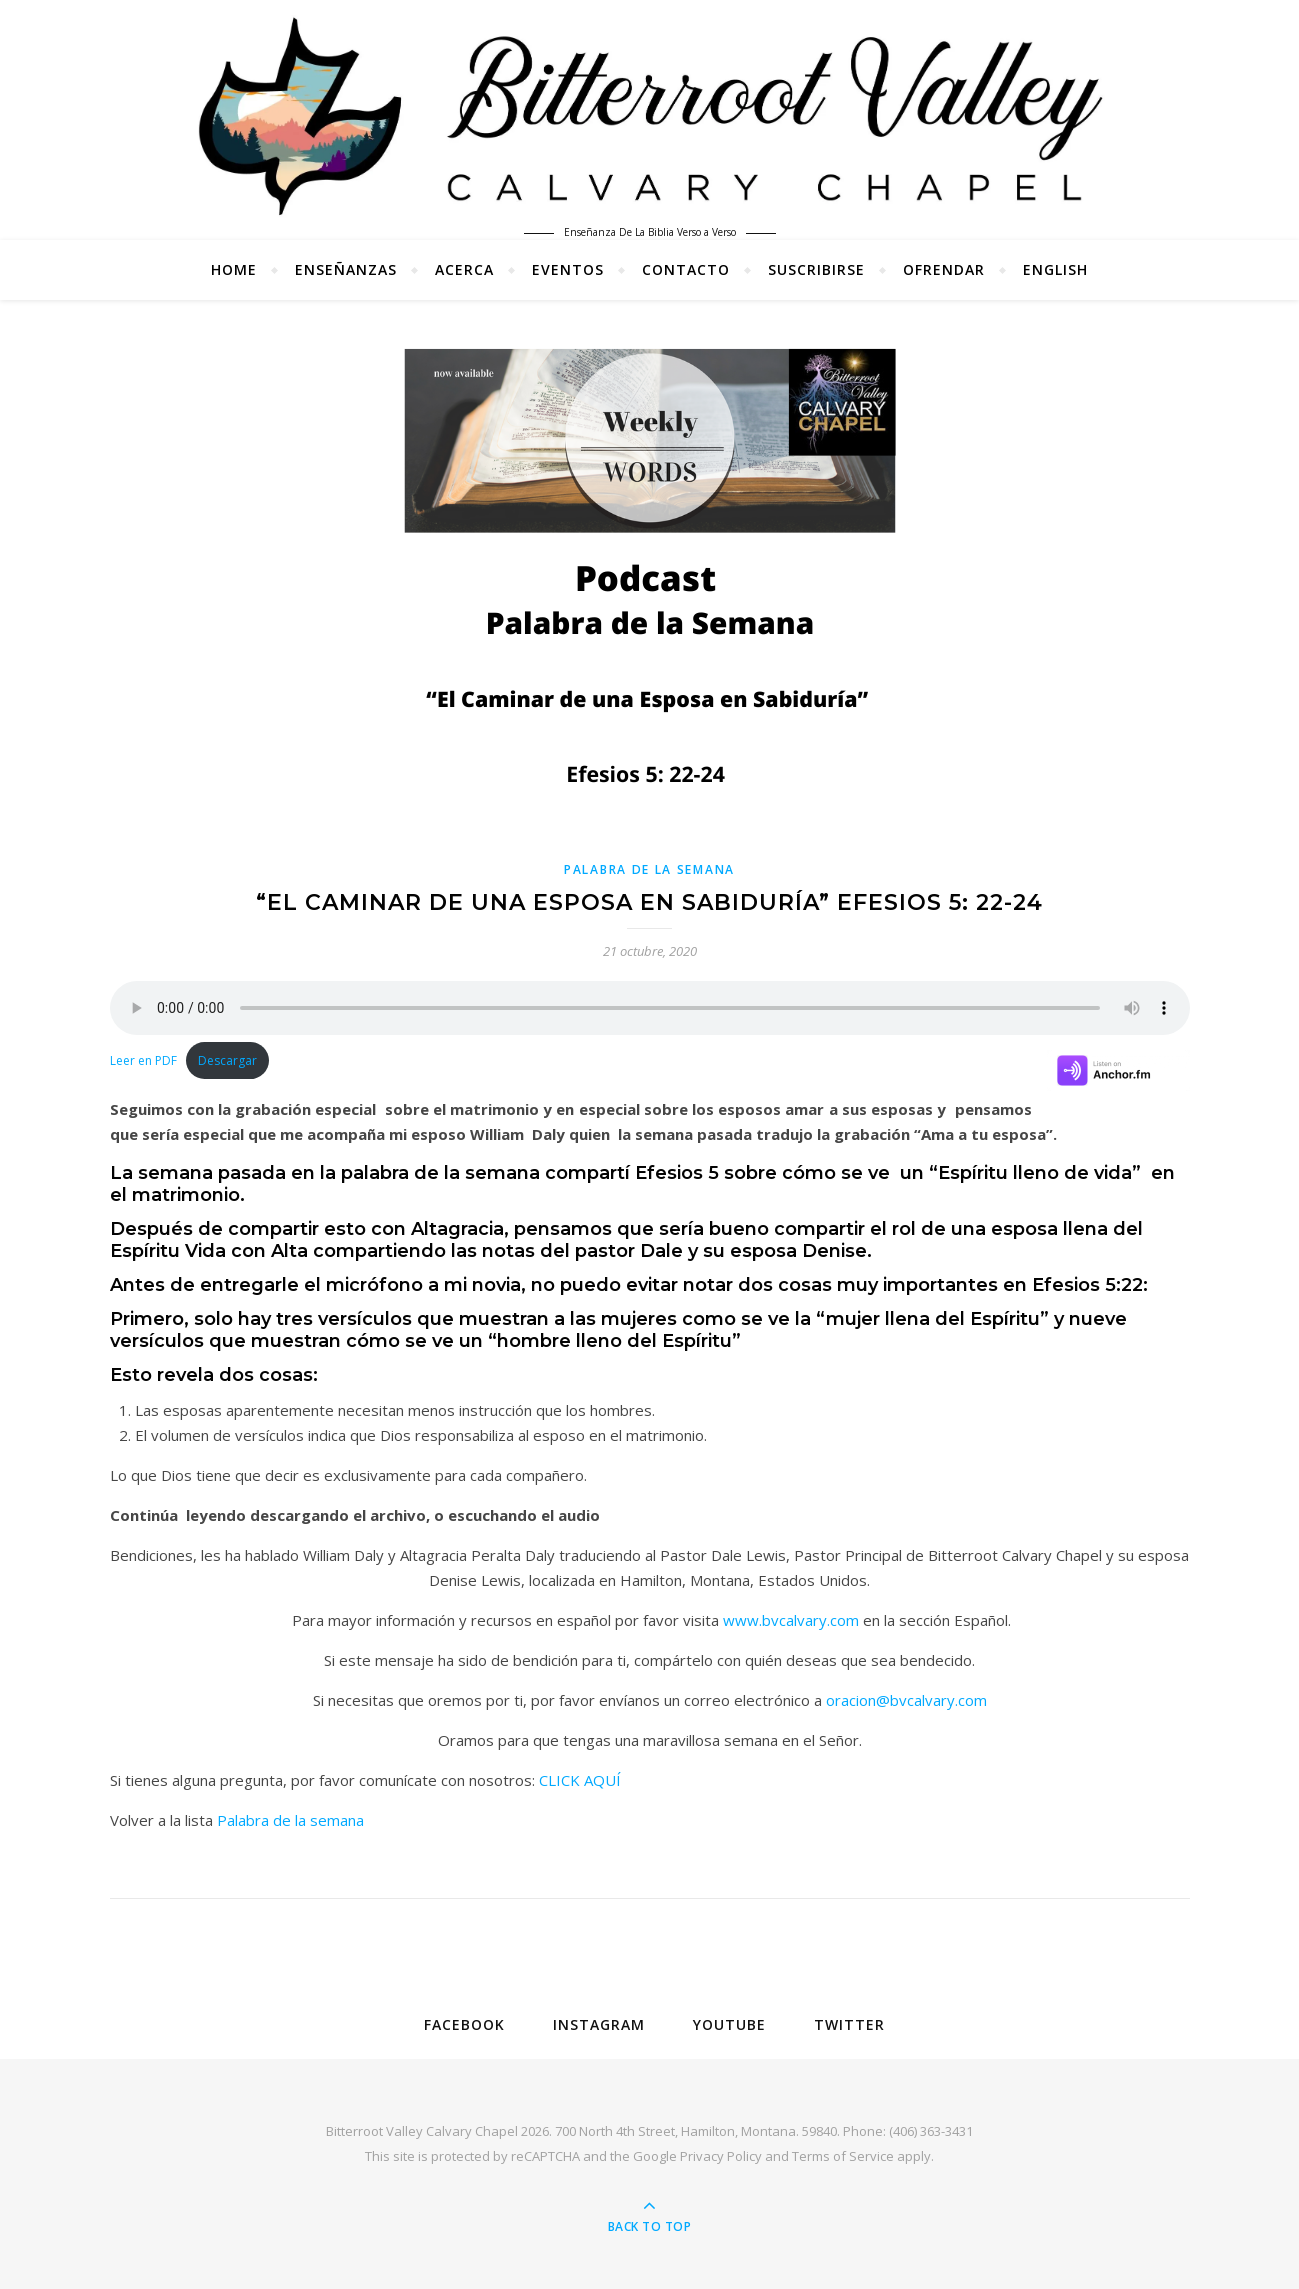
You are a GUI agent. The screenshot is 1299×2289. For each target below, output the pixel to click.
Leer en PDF (143, 1060)
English (1055, 269)
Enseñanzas (346, 269)
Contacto (686, 269)
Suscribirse (816, 269)
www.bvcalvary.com (791, 1620)
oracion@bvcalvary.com (906, 1700)
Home (234, 269)
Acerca (464, 269)
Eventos (568, 269)
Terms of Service (843, 2156)
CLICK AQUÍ (580, 1780)
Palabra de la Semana (649, 869)
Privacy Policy (721, 2156)
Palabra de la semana (290, 1820)
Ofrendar (944, 269)
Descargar (227, 1060)
